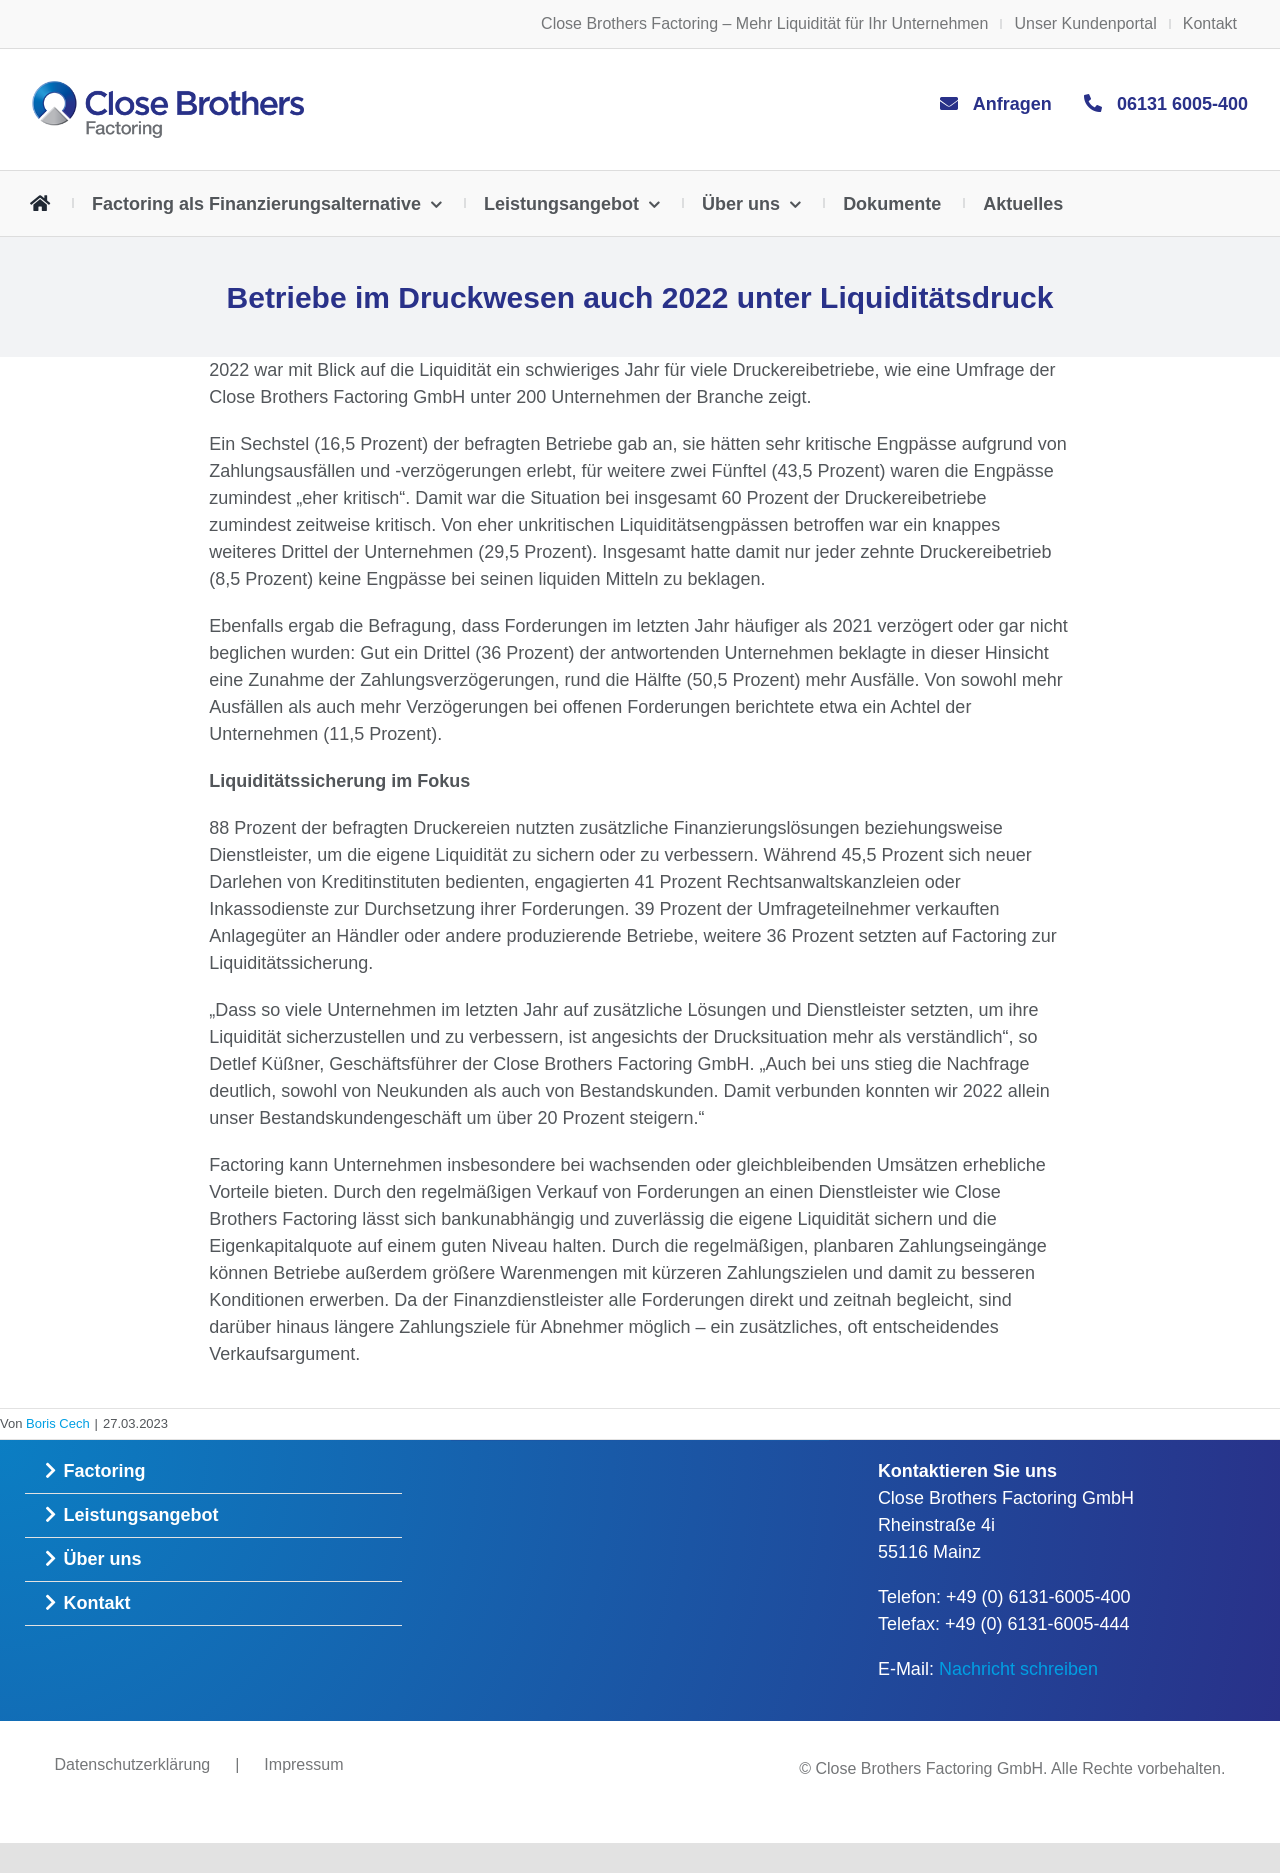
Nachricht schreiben (1018, 1669)
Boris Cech (58, 1423)
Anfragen (1012, 104)
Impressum (303, 1764)
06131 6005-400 (1182, 104)
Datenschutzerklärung (133, 1764)
